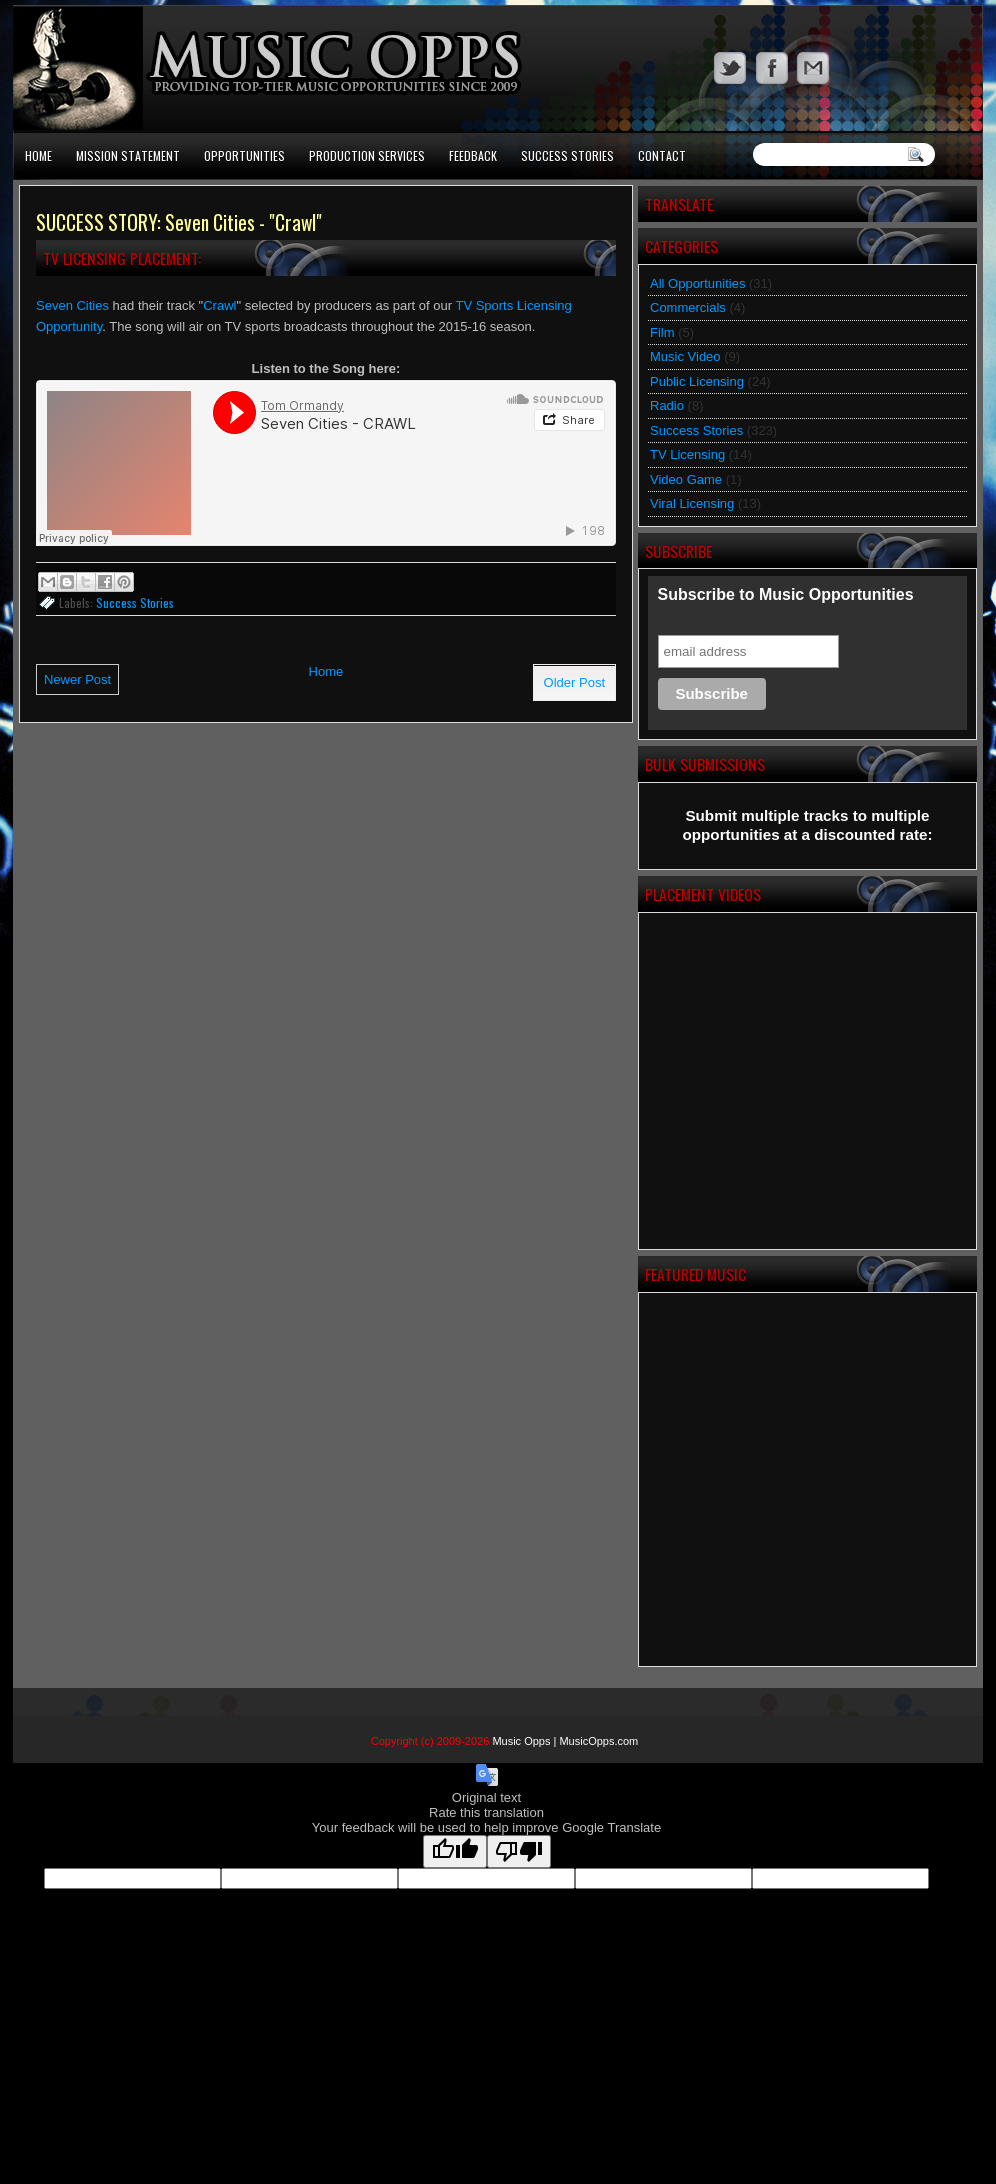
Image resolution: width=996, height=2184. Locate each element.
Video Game (686, 479)
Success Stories (567, 155)
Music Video (685, 356)
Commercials (688, 307)
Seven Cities (72, 305)
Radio (667, 405)
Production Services (367, 155)
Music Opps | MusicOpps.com (565, 1741)
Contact (662, 155)
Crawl (219, 305)
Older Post (574, 682)
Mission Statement (128, 155)
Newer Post (77, 679)
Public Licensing (697, 381)
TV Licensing (687, 454)
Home (38, 155)
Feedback (473, 155)
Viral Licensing (692, 503)
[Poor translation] (519, 1851)
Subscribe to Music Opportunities (786, 594)
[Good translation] (455, 1851)
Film (662, 332)
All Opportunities (697, 283)
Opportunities (244, 155)
